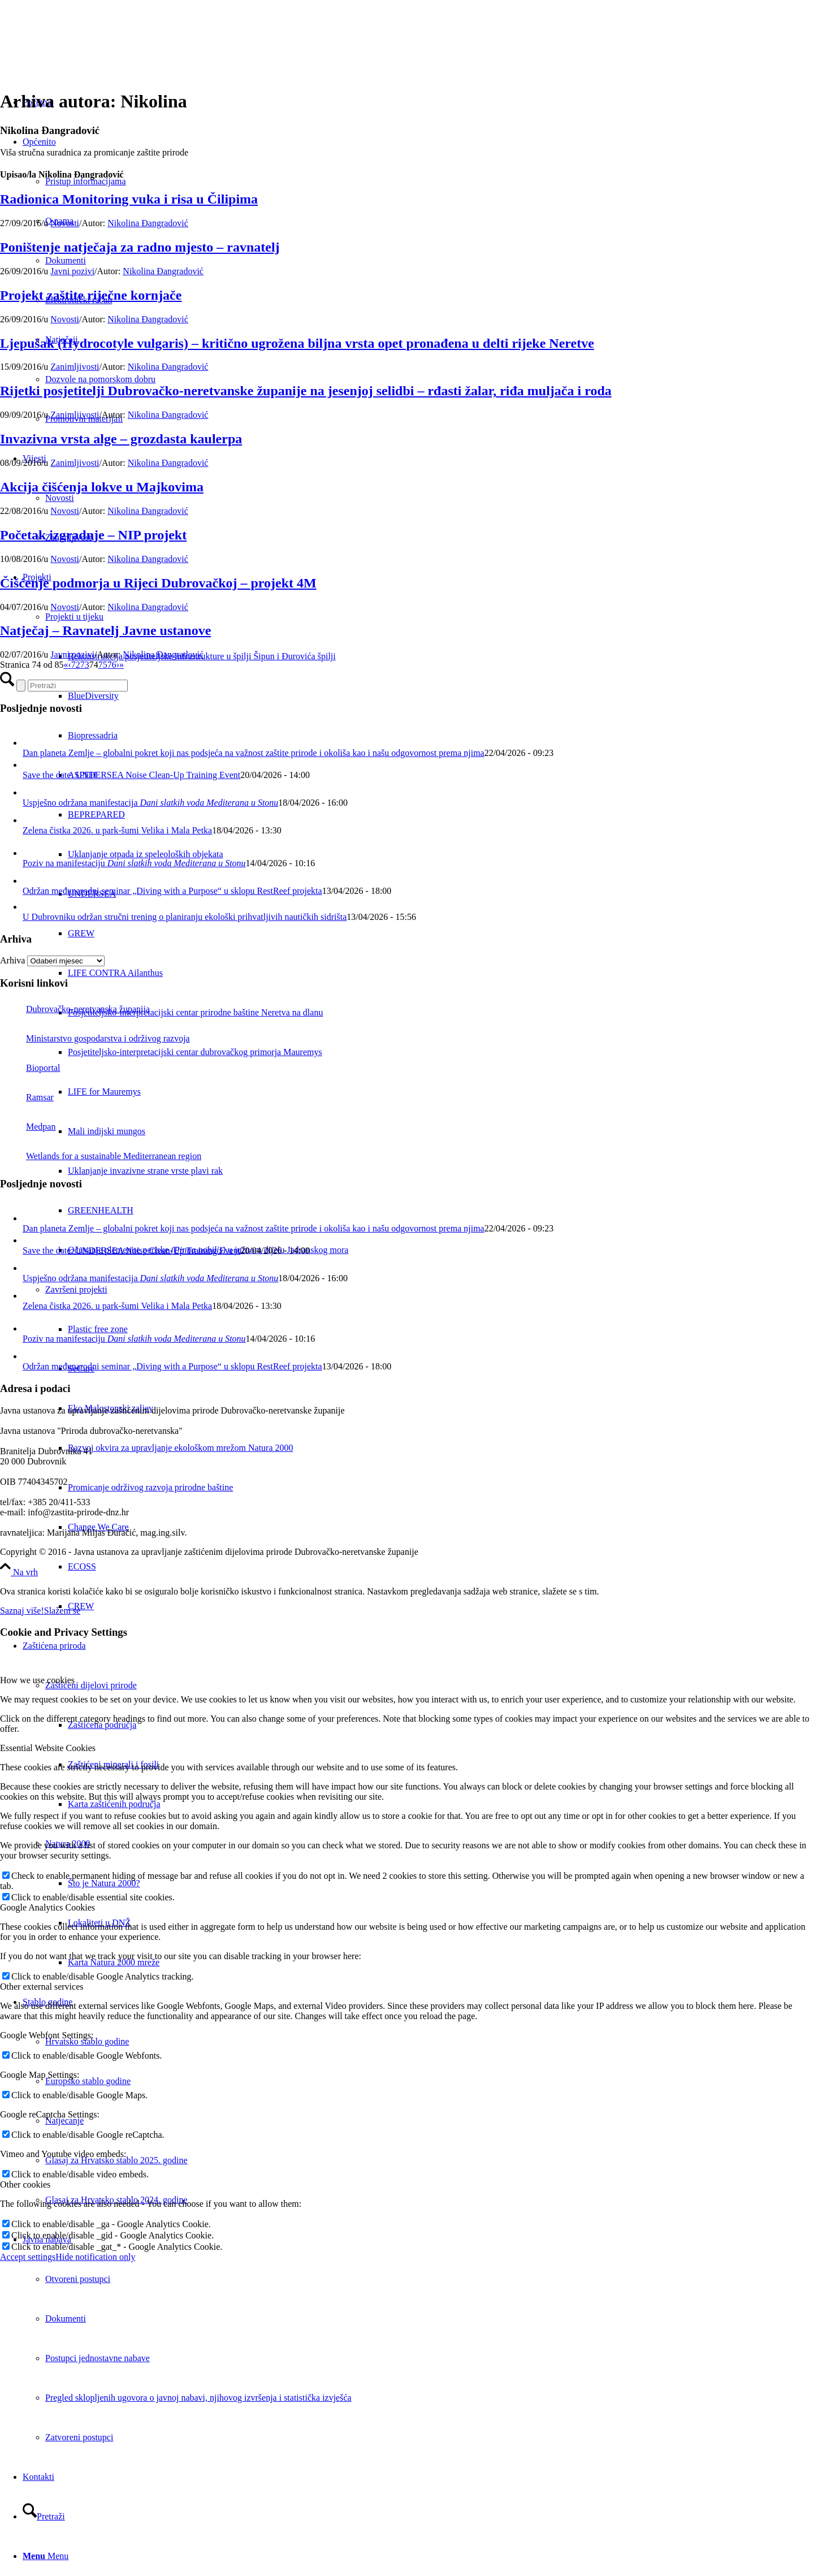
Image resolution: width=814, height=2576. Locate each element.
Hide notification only (95, 2257)
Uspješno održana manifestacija (150, 802)
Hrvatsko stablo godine (87, 2041)
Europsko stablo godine (88, 2081)
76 (111, 664)
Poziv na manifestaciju (134, 863)
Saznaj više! (22, 1610)
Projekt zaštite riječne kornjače (90, 295)
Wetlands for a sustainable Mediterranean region (100, 1156)
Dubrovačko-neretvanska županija (75, 1009)
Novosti (64, 223)
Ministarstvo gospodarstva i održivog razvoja (95, 1038)
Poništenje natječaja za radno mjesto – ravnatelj (140, 247)
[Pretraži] (44, 2516)
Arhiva (12, 960)
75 (102, 664)
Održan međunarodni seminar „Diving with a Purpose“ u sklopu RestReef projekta (172, 891)
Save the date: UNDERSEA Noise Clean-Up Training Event (131, 775)
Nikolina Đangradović (147, 223)
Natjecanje (64, 2120)
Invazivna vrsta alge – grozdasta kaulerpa (121, 438)
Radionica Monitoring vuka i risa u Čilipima (129, 199)
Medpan (27, 1126)
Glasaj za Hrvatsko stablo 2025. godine (116, 2160)
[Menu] (45, 2556)
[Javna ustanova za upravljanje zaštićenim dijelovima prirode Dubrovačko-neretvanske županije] (85, 53)
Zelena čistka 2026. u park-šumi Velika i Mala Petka (117, 830)
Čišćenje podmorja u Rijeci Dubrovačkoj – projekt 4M (158, 583)
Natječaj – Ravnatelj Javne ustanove (105, 630)
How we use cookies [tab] (37, 1680)
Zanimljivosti (74, 366)
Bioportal (30, 1068)
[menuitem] (441, 1567)
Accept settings (27, 2257)
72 (75, 664)
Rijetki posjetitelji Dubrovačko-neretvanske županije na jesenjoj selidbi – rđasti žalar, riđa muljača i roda (306, 390)
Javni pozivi (72, 271)
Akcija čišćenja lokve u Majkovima (102, 486)
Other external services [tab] (41, 1986)
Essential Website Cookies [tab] (48, 1748)
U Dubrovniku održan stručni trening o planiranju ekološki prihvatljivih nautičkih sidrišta (185, 917)
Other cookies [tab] (25, 2184)
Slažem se (62, 1610)
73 (84, 664)
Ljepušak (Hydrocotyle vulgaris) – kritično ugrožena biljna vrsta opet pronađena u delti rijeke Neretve (297, 343)
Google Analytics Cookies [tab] (47, 1907)
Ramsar (27, 1097)
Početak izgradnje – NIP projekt (93, 535)
